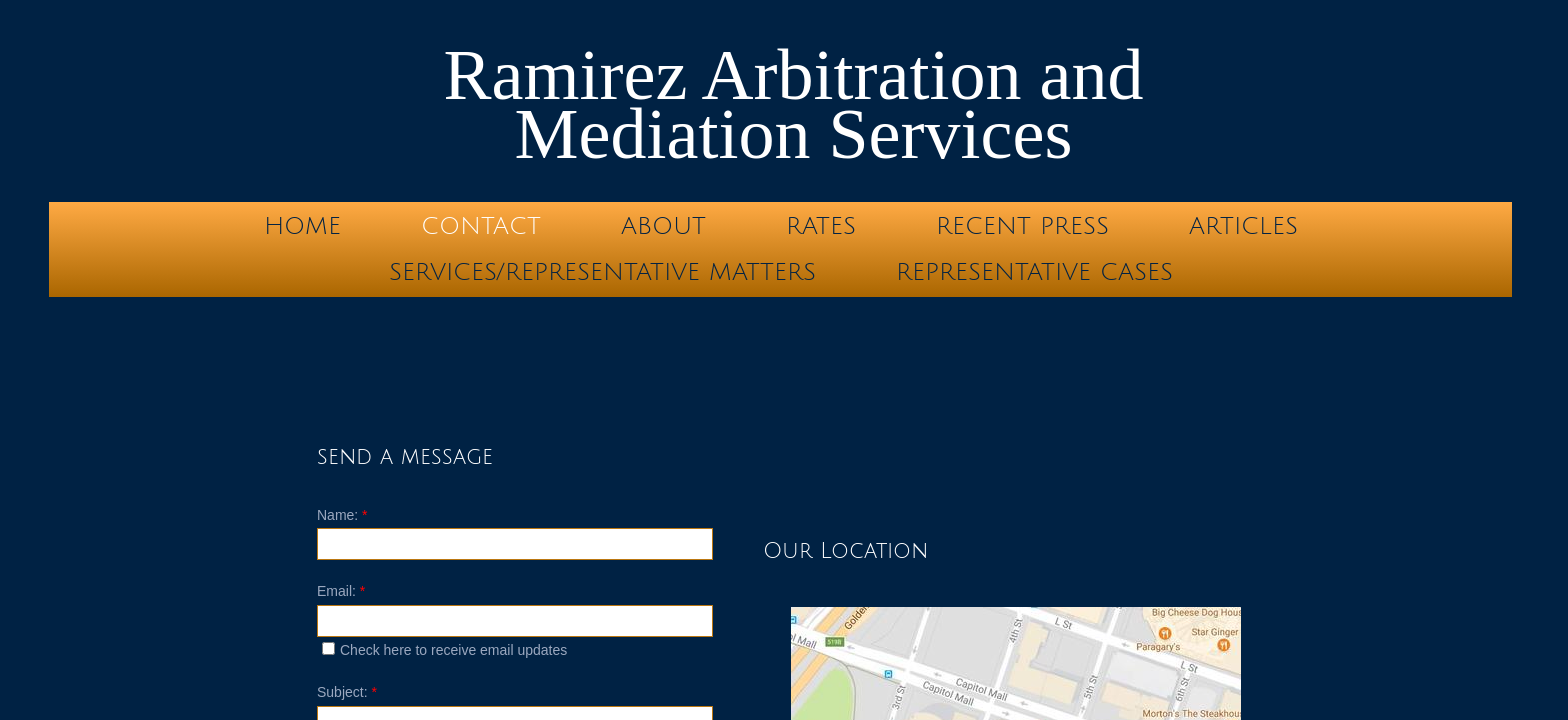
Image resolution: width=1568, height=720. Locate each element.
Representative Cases (1034, 272)
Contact (481, 226)
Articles (1243, 226)
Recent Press (1022, 226)
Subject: (347, 692)
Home (302, 226)
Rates (821, 226)
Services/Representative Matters (602, 272)
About (663, 226)
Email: (341, 591)
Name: (342, 515)
